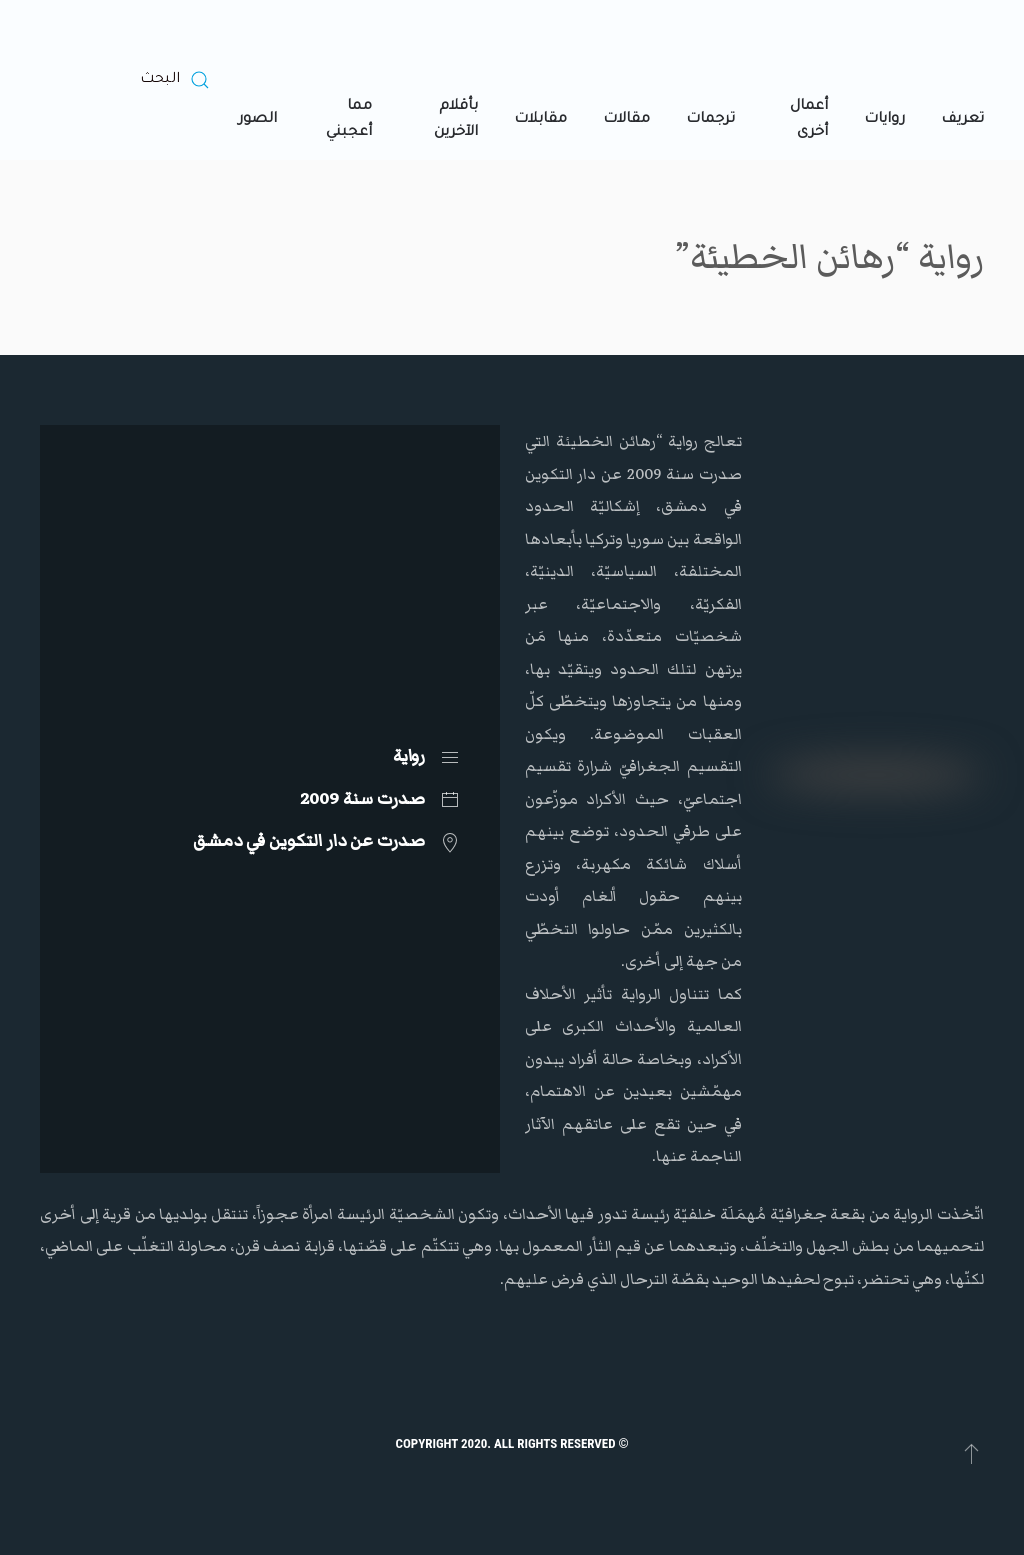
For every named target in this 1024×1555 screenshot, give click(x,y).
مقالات (626, 120)
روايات (884, 120)
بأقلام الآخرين (456, 120)
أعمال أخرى (809, 120)
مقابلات (540, 120)
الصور (257, 120)
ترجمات (710, 120)
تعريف (962, 120)
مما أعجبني (349, 120)
